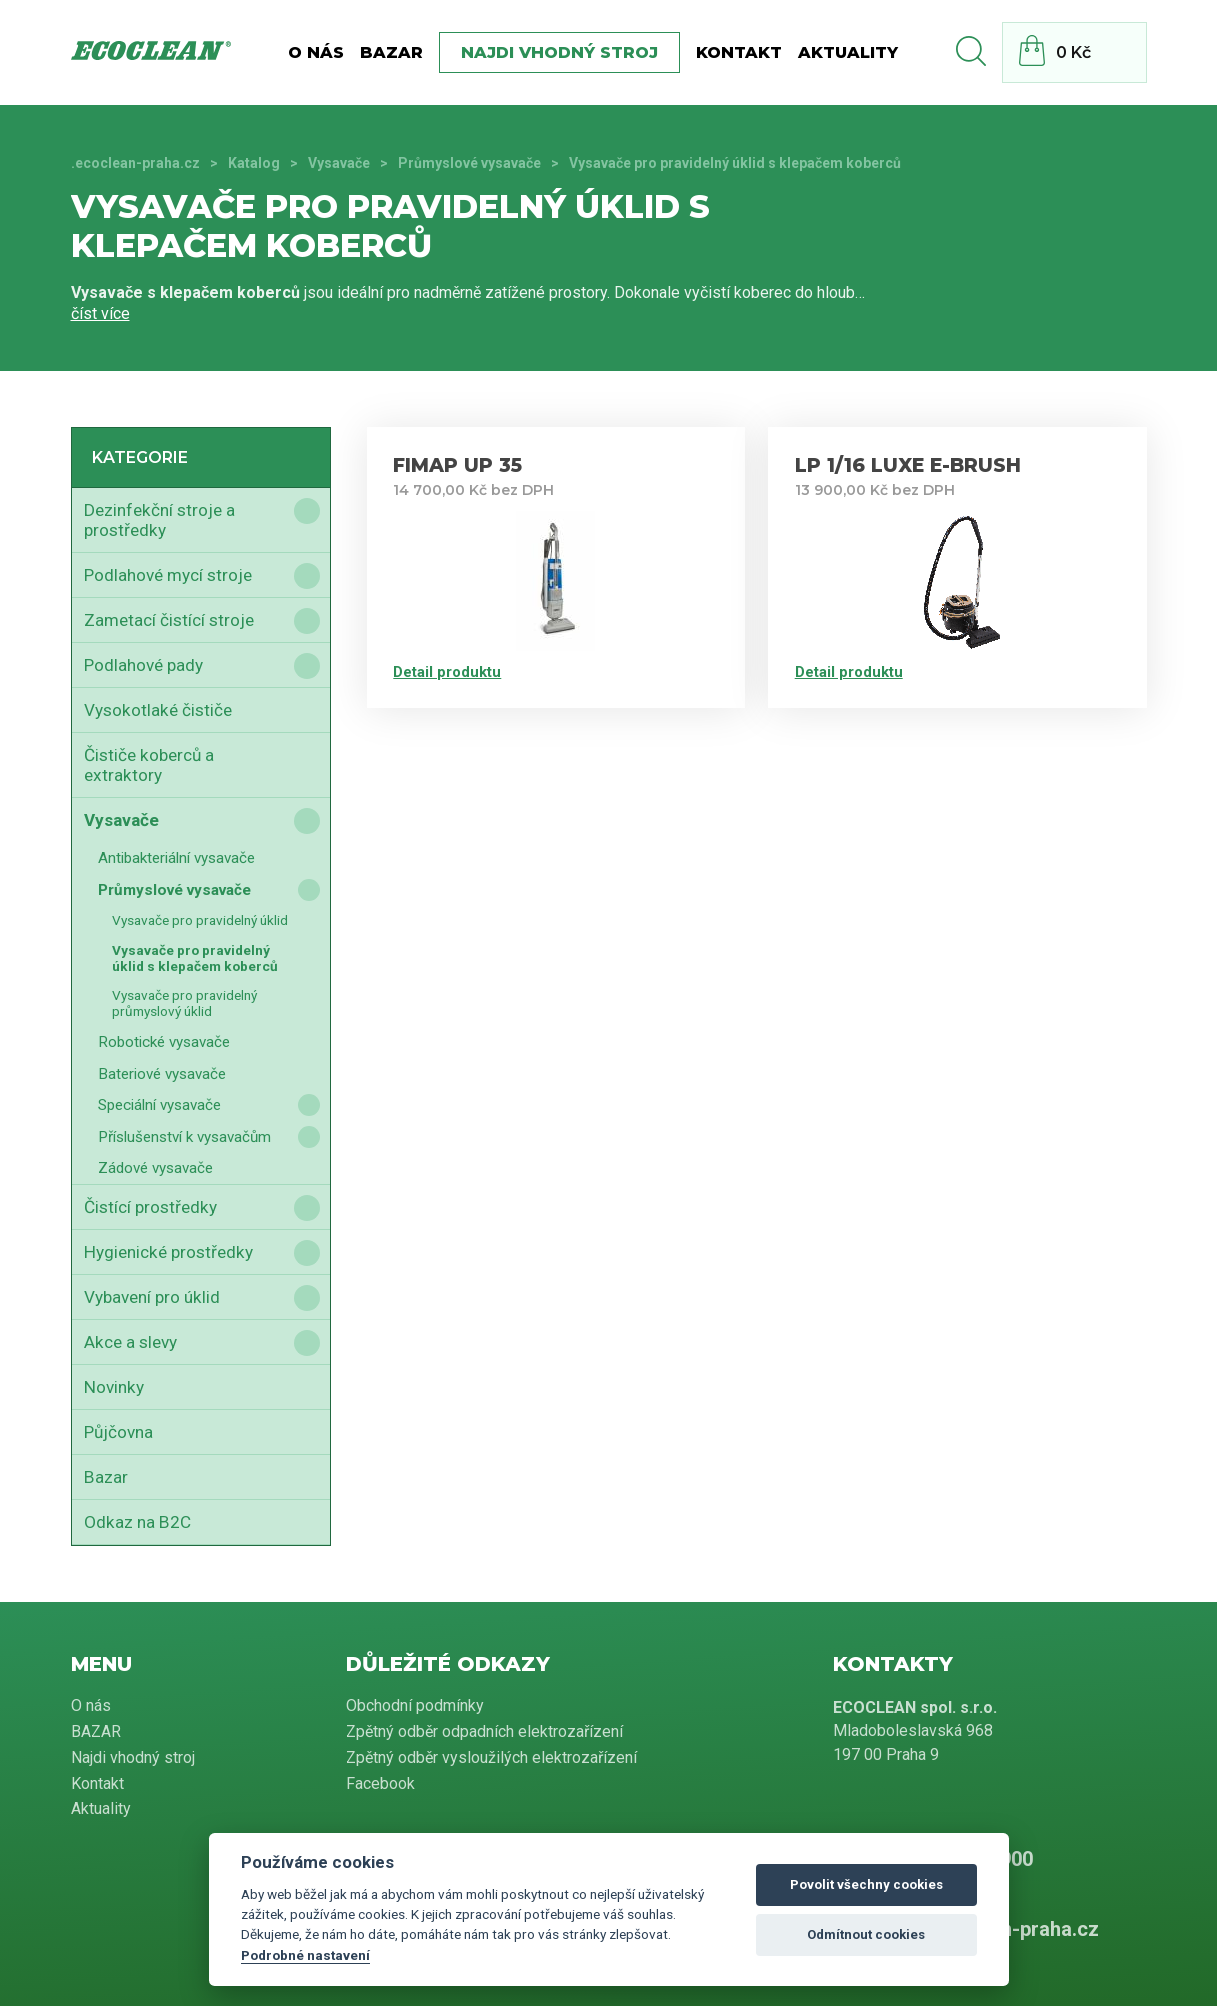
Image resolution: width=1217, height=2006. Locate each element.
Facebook (380, 1783)
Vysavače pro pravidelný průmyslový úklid (184, 1003)
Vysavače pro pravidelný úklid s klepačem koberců (195, 958)
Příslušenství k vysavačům (184, 1137)
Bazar (106, 1477)
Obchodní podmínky (415, 1705)
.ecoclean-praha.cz (135, 163)
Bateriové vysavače (162, 1074)
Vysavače (339, 163)
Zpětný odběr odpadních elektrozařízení (484, 1731)
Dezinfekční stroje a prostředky (159, 520)
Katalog (254, 163)
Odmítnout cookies (866, 1934)
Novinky (114, 1387)
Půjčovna (118, 1432)
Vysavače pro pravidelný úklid (200, 920)
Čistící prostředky (150, 1207)
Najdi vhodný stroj (559, 52)
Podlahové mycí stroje (168, 575)
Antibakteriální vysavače (176, 858)
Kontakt (739, 52)
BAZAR (391, 52)
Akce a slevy (130, 1342)
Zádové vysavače (155, 1168)
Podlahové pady (143, 665)
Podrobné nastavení (305, 1955)
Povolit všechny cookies (866, 1884)
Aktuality (848, 52)
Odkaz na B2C (137, 1522)
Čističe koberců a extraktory (149, 765)
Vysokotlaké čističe (158, 710)
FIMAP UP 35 (457, 465)
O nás (316, 52)
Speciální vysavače (159, 1105)
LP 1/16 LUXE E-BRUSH (908, 465)
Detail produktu (447, 672)
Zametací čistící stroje (169, 620)
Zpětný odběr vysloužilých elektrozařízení (491, 1757)
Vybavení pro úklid (152, 1297)
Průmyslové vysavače (469, 163)
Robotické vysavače (164, 1042)
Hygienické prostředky (168, 1252)
